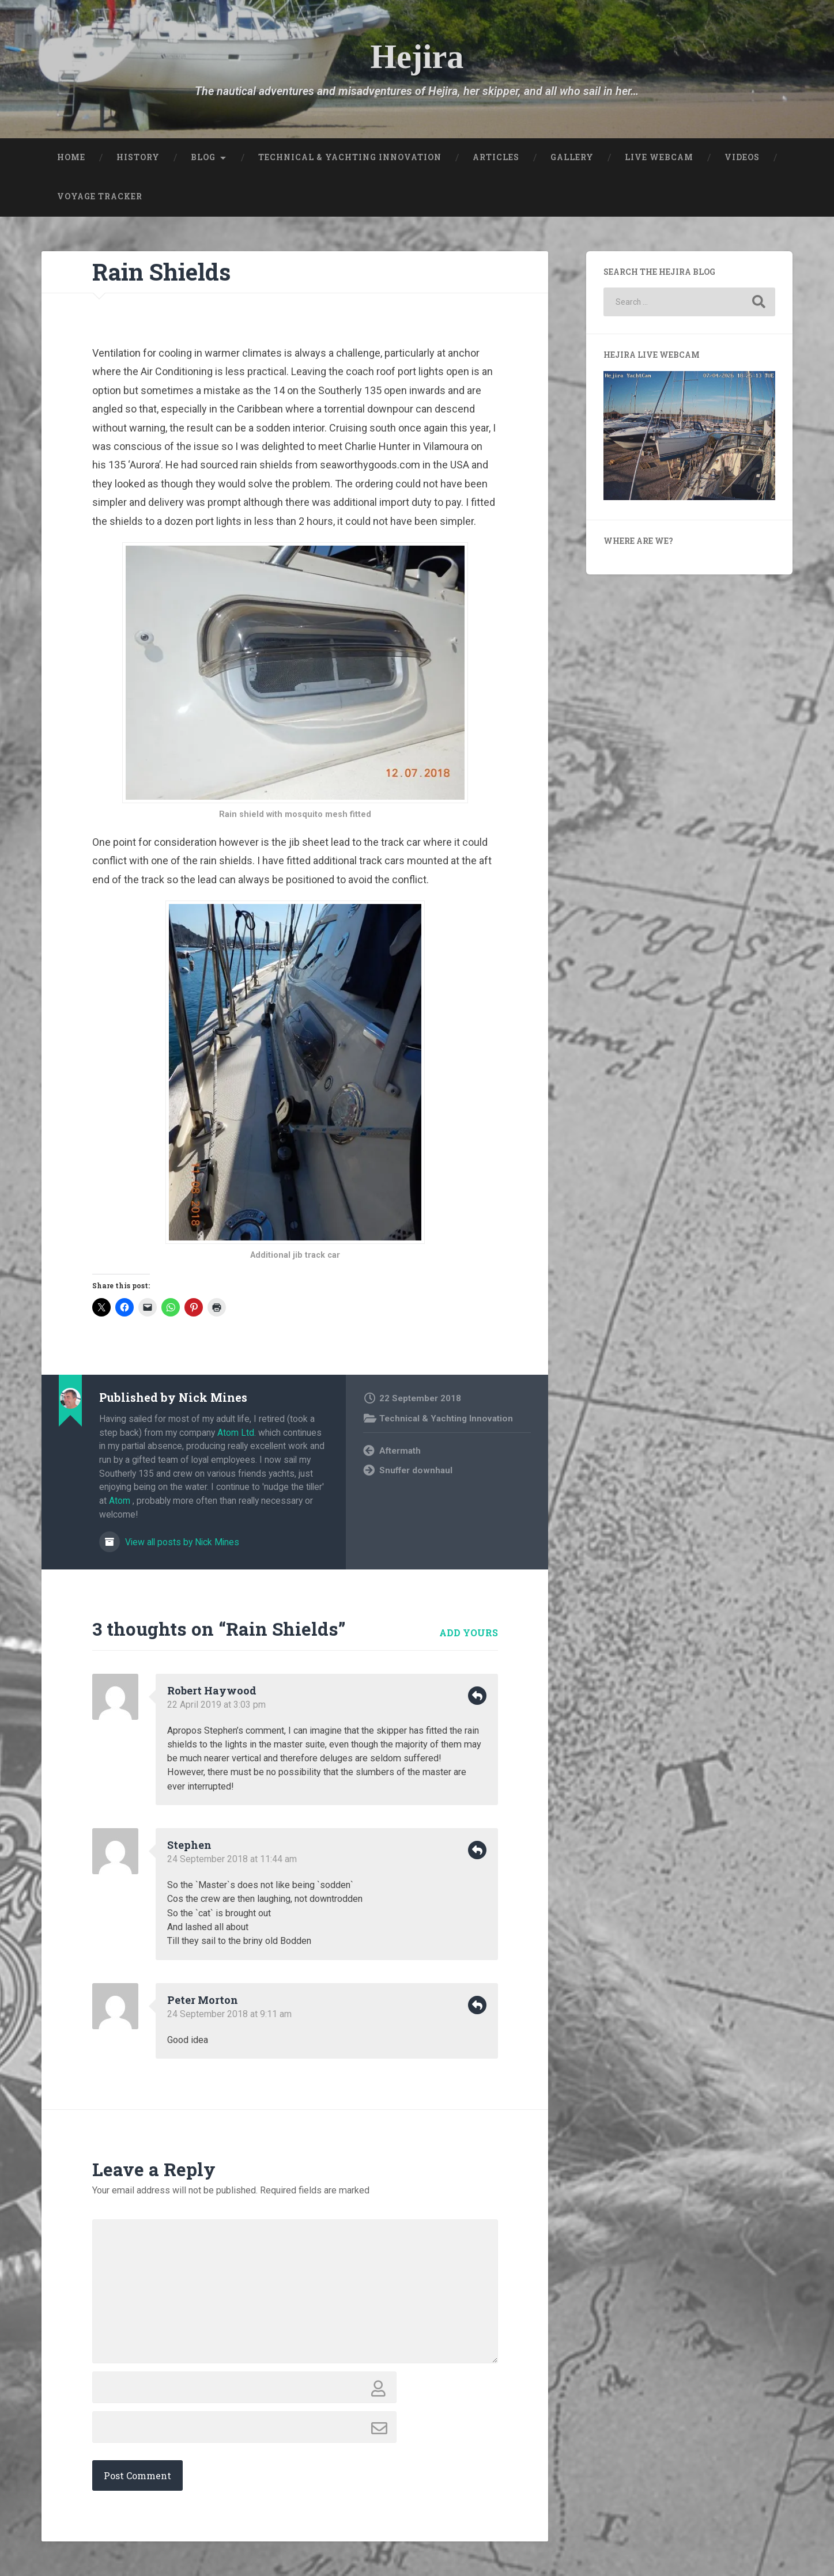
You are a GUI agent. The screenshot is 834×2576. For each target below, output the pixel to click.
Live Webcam (659, 157)
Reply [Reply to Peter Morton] (477, 2005)
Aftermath (400, 1451)
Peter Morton (202, 2000)
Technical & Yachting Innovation (349, 157)
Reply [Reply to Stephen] (477, 1850)
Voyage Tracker (99, 196)
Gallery (572, 157)
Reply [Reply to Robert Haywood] (477, 1695)
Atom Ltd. (236, 1432)
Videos (742, 157)
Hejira (417, 56)
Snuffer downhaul (415, 1470)
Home (71, 157)
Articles (496, 157)
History (138, 157)
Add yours (468, 1632)
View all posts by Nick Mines (181, 1542)
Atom (119, 1500)
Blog (203, 157)
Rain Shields (161, 271)
